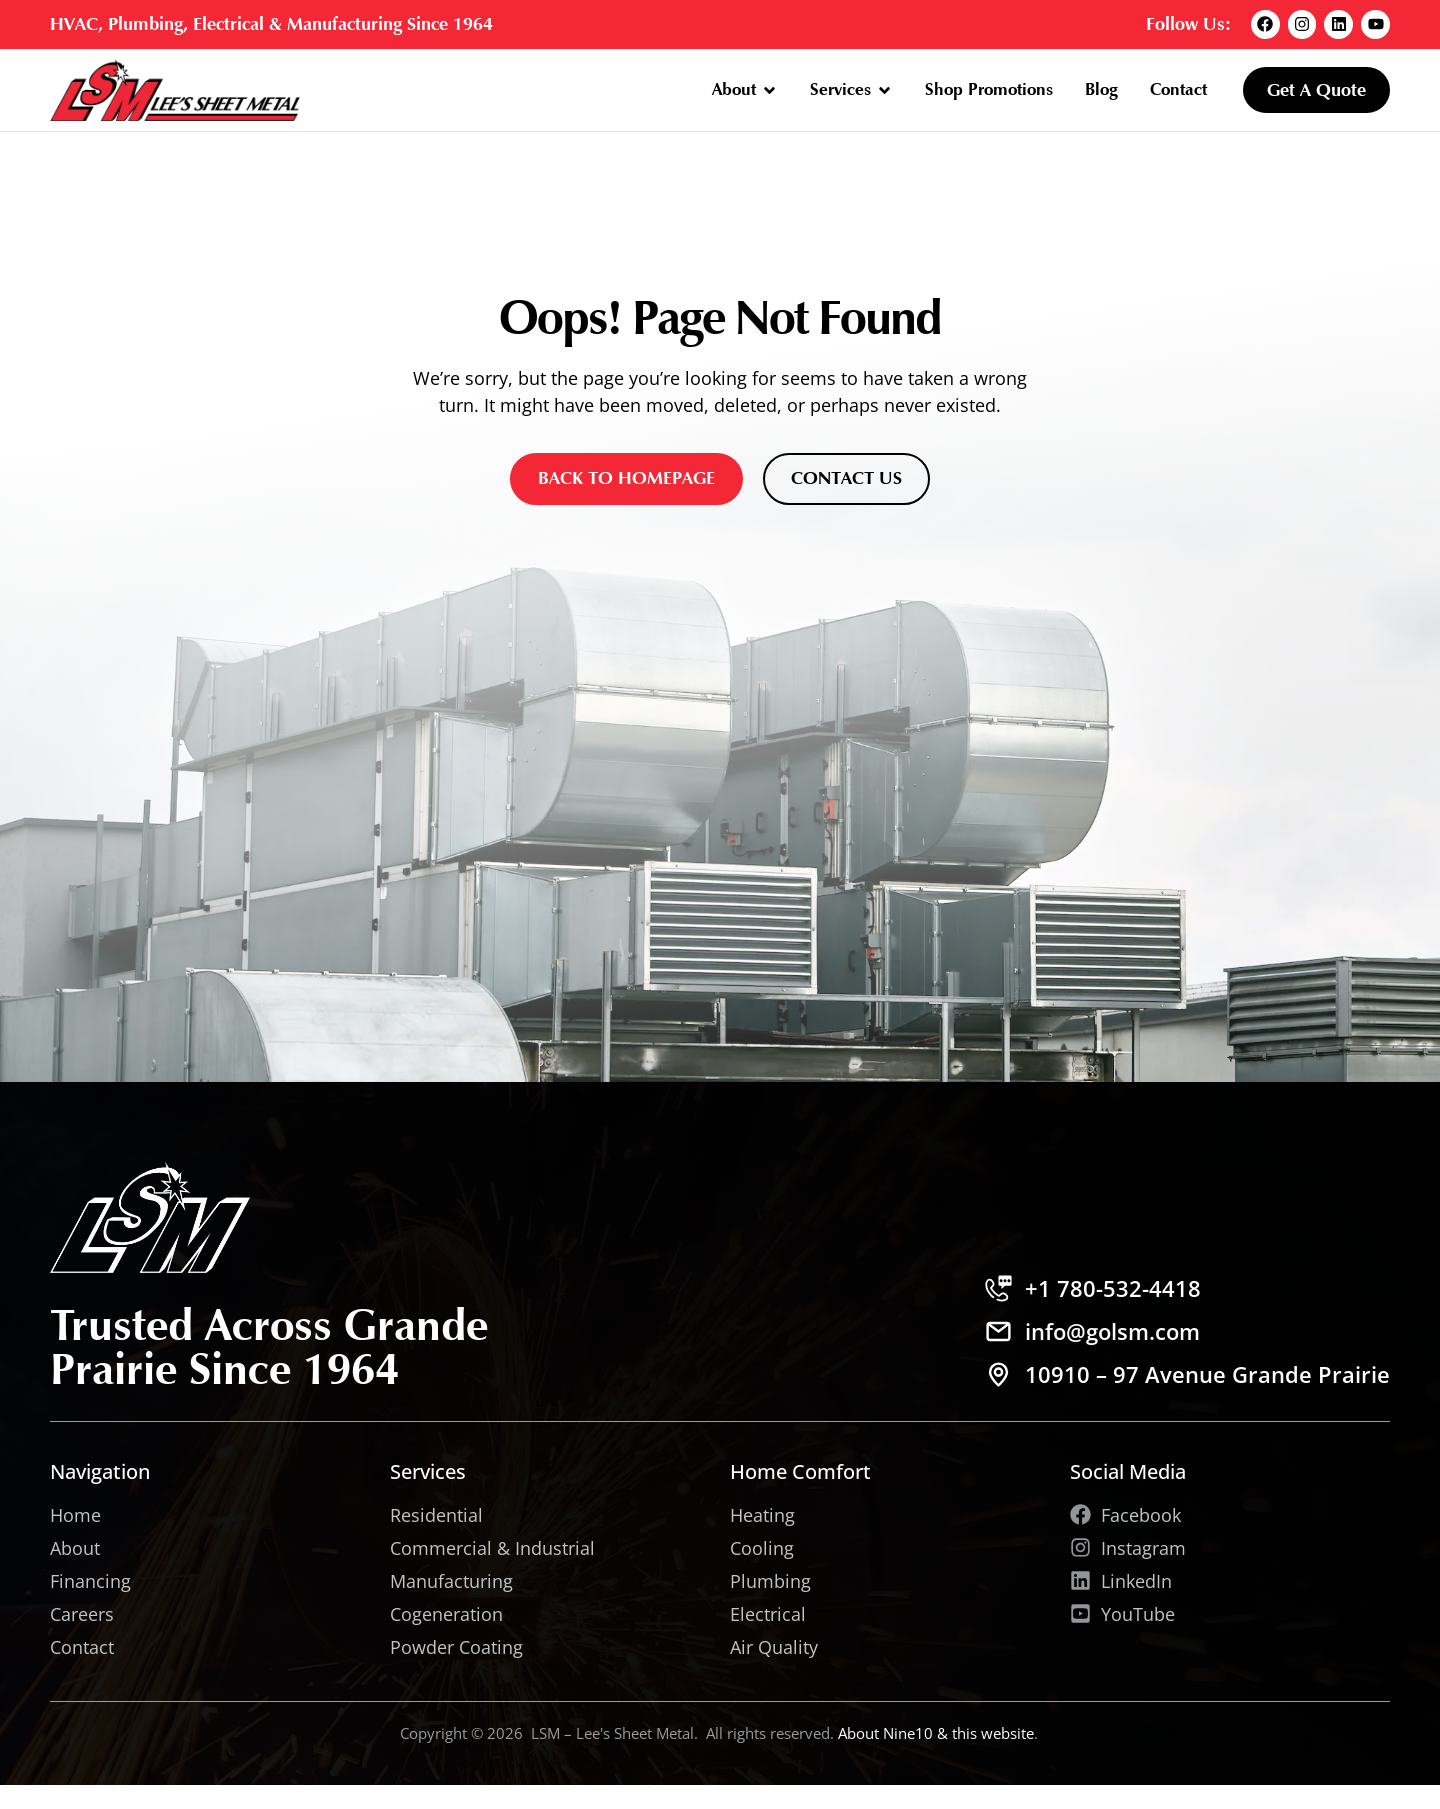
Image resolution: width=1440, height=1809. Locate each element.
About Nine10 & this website (936, 1733)
